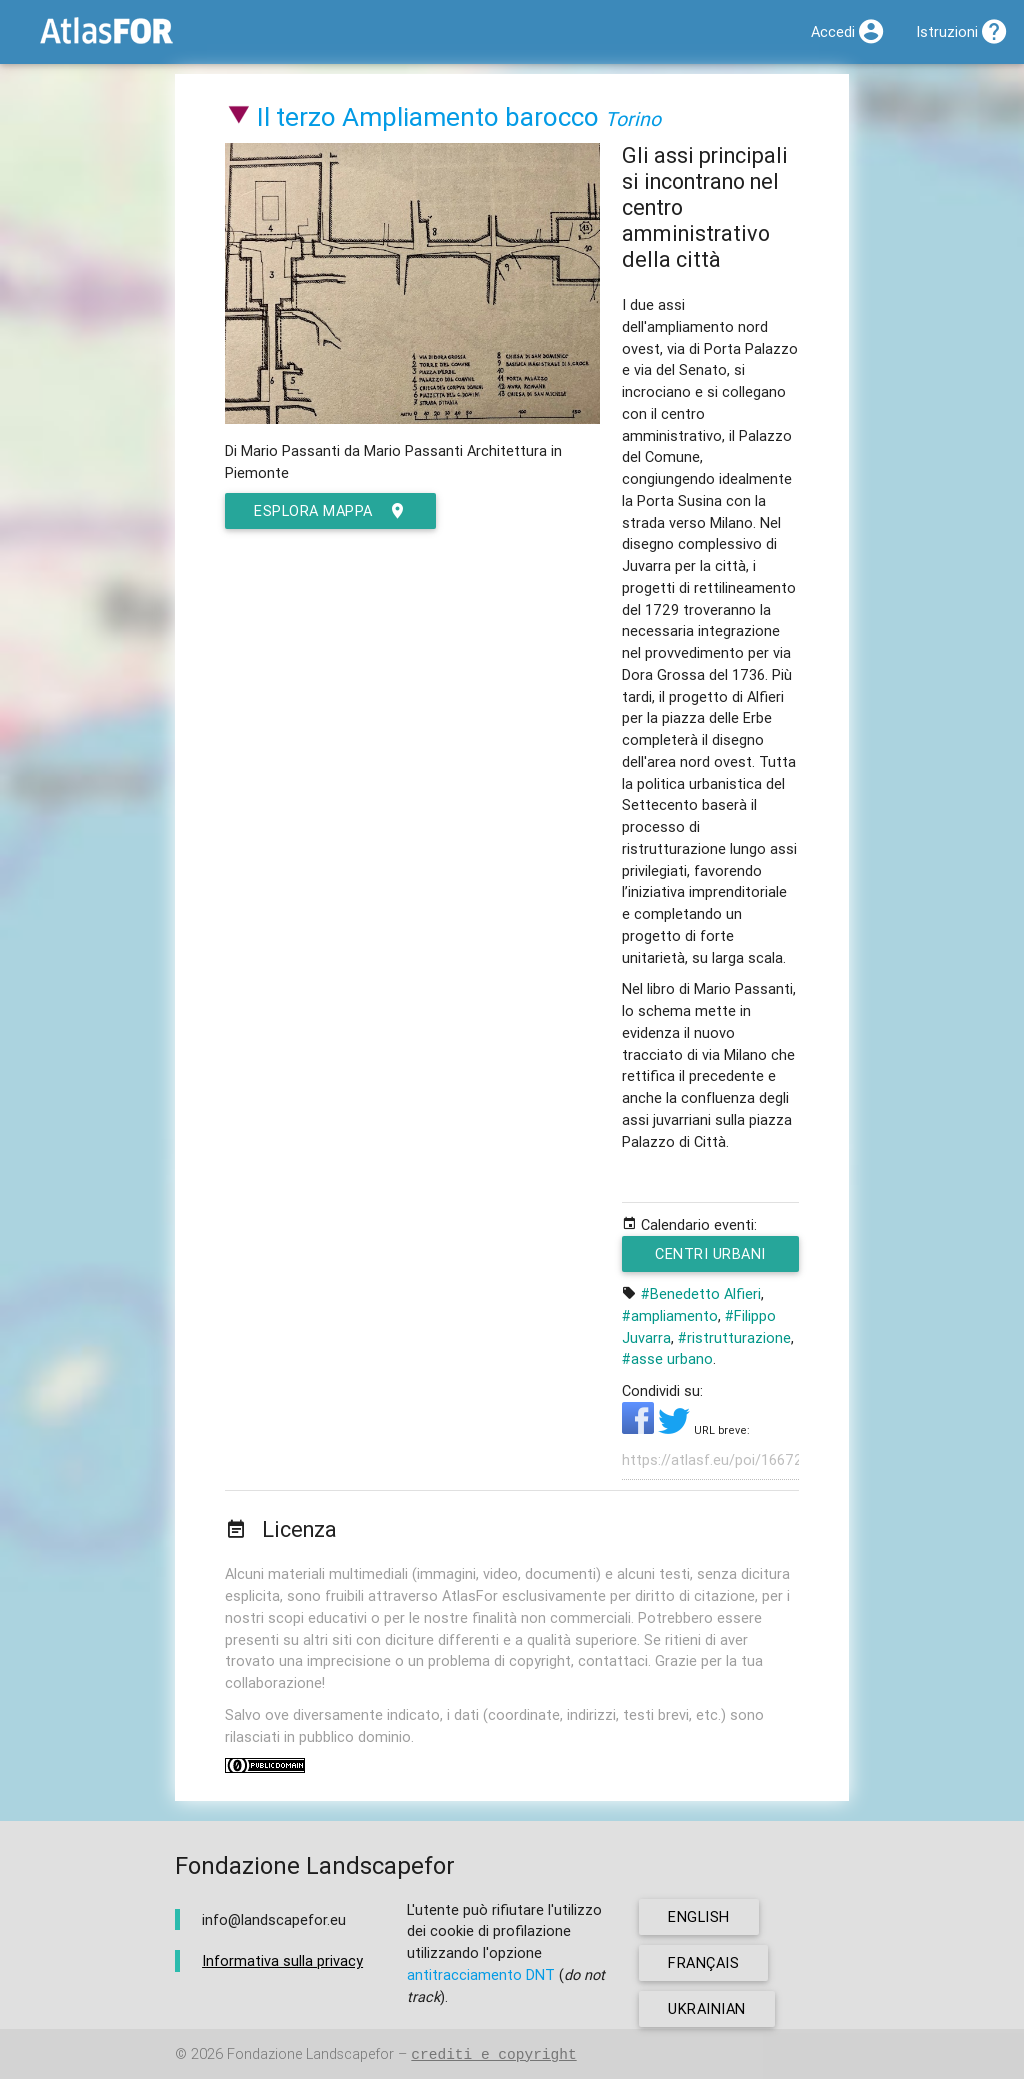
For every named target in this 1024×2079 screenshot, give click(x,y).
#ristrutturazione (734, 1337)
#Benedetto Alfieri (701, 1293)
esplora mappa (330, 511)
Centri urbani (712, 1258)
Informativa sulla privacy (282, 1960)
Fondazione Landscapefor (310, 2054)
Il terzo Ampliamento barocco (428, 117)
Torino (633, 118)
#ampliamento (670, 1315)
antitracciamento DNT (481, 1974)
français (703, 1962)
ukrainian (707, 2008)
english (699, 1916)
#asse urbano (667, 1358)
